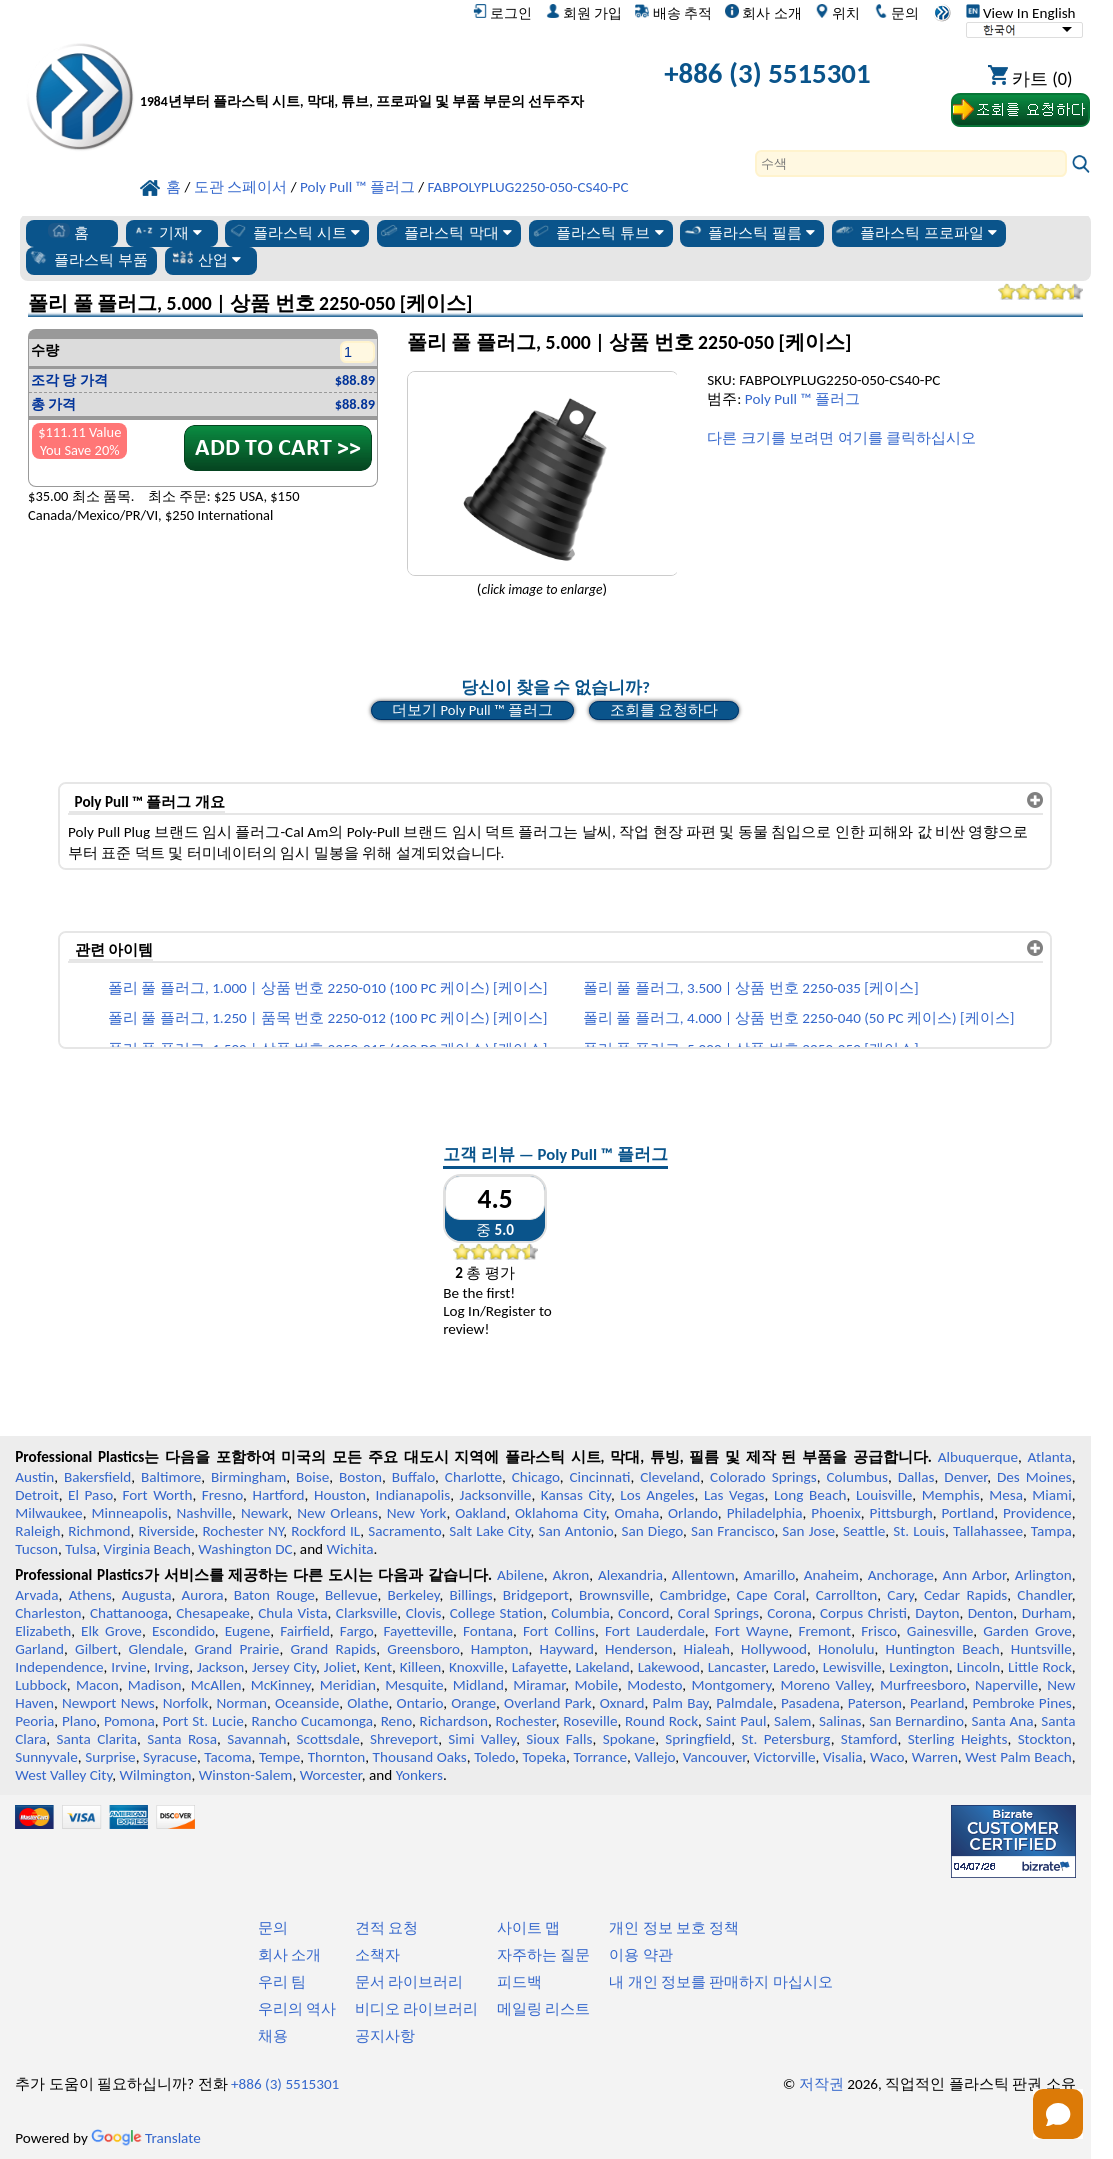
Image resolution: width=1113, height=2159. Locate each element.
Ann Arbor (974, 1575)
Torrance (600, 1757)
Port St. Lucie (202, 1721)
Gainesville (940, 1631)
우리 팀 (282, 1982)
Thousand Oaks (420, 1757)
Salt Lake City (489, 1531)
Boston (360, 1477)
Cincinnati (599, 1477)
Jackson (220, 1667)
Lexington (919, 1667)
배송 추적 (673, 13)
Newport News (108, 1703)
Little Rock (1040, 1667)
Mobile (597, 1685)
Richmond (99, 1531)
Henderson (639, 1649)
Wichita (350, 1549)
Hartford (278, 1495)
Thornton (336, 1757)
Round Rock (661, 1721)
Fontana (488, 1631)
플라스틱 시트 (294, 232)
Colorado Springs (763, 1477)
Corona (789, 1613)
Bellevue (351, 1595)
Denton (991, 1613)
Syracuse (170, 1757)
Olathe (367, 1703)
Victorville (785, 1757)
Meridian (348, 1685)
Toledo (494, 1757)
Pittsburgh (901, 1513)
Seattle (864, 1531)
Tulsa (80, 1549)
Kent (378, 1667)
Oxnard (622, 1703)
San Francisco (732, 1531)
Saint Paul (736, 1721)
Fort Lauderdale (655, 1631)
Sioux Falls (559, 1739)
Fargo (357, 1631)
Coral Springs (718, 1613)
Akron (571, 1575)
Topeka (544, 1757)
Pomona (129, 1721)
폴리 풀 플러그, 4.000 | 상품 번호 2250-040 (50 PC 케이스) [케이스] (799, 1018)
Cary (900, 1595)
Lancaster (736, 1667)
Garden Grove (1027, 1631)
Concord (643, 1613)
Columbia (580, 1613)
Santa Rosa (182, 1739)
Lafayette (540, 1667)
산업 (206, 259)
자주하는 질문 (543, 1955)
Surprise (110, 1757)
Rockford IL (325, 1531)
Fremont (824, 1631)
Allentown (703, 1575)
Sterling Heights (958, 1739)
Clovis (424, 1613)
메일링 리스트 (543, 2009)
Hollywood (774, 1649)
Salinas (840, 1721)
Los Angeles (657, 1495)
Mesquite (414, 1685)
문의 (896, 13)
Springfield (698, 1739)
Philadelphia (765, 1513)
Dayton (937, 1613)
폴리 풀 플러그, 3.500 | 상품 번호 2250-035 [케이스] (751, 988)
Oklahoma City (560, 1513)
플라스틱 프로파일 (916, 232)
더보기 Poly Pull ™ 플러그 (472, 710)
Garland (39, 1649)
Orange (473, 1703)
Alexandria (630, 1575)
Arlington (1043, 1575)
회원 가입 (584, 13)
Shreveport (404, 1739)
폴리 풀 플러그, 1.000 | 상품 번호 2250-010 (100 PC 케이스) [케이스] (327, 988)
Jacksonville (496, 1495)
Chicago (536, 1477)
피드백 (519, 1982)
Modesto (654, 1685)
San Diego (652, 1531)
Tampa (1051, 1531)
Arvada (36, 1595)
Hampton (500, 1649)
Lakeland (603, 1667)
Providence (1037, 1513)
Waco (887, 1757)
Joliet (340, 1667)
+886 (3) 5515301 (767, 73)
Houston (340, 1495)
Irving (171, 1667)
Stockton (1045, 1739)
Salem (792, 1721)
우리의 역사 (297, 2009)
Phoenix (835, 1513)
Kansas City (576, 1495)
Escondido (183, 1631)
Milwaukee (48, 1513)
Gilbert (96, 1649)
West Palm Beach (1018, 1757)
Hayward (567, 1649)
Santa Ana (1002, 1721)
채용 (273, 2036)
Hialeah (706, 1649)
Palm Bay (681, 1703)
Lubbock (41, 1685)
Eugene (248, 1631)
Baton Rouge (274, 1595)
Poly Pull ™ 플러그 (802, 399)
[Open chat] (1058, 2114)
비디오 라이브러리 (416, 2009)
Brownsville (614, 1595)
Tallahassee (988, 1531)
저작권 (821, 2084)
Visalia (843, 1757)
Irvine (128, 1667)
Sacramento (404, 1531)
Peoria (34, 1721)
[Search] (911, 163)
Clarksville (367, 1613)
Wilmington (155, 1775)
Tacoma (227, 1757)
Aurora (203, 1595)
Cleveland (670, 1477)
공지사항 (385, 2036)
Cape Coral (771, 1595)
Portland (968, 1513)
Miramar (539, 1685)
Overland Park (548, 1703)
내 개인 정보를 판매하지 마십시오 (721, 1982)
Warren (935, 1757)
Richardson (453, 1721)
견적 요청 (386, 1928)
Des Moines (1034, 1477)
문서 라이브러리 (409, 1982)
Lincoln (979, 1667)
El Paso (90, 1495)
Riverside (166, 1531)
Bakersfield (97, 1477)
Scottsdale (328, 1739)
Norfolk (186, 1703)
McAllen (216, 1685)
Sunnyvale (46, 1757)
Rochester (526, 1721)
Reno (396, 1721)
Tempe (279, 1757)
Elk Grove (111, 1631)
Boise (312, 1477)
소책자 (377, 1955)
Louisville (884, 1495)
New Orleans (337, 1513)
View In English (1021, 13)
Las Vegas (734, 1495)
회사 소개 (763, 13)
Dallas (916, 1477)
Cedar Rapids (965, 1595)
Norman (241, 1703)
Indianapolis (412, 1495)
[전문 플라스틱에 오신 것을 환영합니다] (362, 77)
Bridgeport (536, 1595)
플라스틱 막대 (445, 232)
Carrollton (847, 1595)
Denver (965, 1477)
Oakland (480, 1513)
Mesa (1006, 1495)
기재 (167, 232)
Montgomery (731, 1685)
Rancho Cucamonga (312, 1721)
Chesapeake (213, 1613)
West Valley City (63, 1775)
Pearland (937, 1703)
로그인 (502, 13)
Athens (90, 1595)
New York (417, 1513)
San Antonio (575, 1531)
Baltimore (171, 1477)
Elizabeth (43, 1631)
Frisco (879, 1631)
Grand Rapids (333, 1649)
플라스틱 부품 (88, 259)
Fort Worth (157, 1495)
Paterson (875, 1703)
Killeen (420, 1667)
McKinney (281, 1685)
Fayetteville (419, 1631)
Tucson (36, 1549)
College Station (496, 1613)
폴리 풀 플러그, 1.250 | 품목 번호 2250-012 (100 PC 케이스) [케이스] (327, 1018)
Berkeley (414, 1595)
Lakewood (669, 1667)
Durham (1047, 1613)
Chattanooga (129, 1613)
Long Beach (810, 1495)
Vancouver (715, 1757)
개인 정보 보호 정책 (674, 1928)
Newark (264, 1513)
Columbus (857, 1477)
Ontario (420, 1703)
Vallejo (654, 1757)
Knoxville (476, 1667)
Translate (146, 2138)
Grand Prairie (236, 1649)
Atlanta (1049, 1457)
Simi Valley (482, 1739)
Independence (59, 1667)
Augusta (147, 1595)
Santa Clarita (97, 1739)
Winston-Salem (246, 1775)
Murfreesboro (923, 1685)
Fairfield (305, 1631)
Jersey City (284, 1667)
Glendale (156, 1649)
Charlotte (473, 1477)
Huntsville (1041, 1649)
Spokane (629, 1739)
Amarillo (769, 1575)
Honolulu (846, 1649)
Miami (1051, 1495)
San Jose (808, 1531)
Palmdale (744, 1703)
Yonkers (419, 1775)
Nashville (204, 1513)
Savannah (256, 1739)
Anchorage (901, 1575)
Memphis (951, 1495)
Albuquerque (978, 1457)
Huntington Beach (942, 1649)
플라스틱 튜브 (597, 232)
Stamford (869, 1739)
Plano (79, 1721)
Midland (478, 1685)
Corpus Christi (863, 1613)
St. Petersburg (786, 1739)
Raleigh (37, 1531)
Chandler (1044, 1595)
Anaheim (831, 1575)
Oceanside (307, 1703)
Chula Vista (292, 1613)
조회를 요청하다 (664, 710)
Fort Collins (559, 1631)
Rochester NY (242, 1531)
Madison (155, 1685)
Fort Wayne (752, 1631)
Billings (471, 1595)
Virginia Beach (148, 1549)
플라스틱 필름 (749, 232)
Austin (34, 1477)
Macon (97, 1685)
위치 (837, 13)
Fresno (222, 1495)
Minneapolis (129, 1513)
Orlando (693, 1513)
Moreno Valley (825, 1685)
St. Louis (919, 1531)
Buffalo (413, 1477)
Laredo (794, 1667)
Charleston (48, 1613)
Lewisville (852, 1667)
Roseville (590, 1721)
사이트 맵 (528, 1928)
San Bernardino (916, 1721)
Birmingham (248, 1477)
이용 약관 (640, 1955)
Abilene (520, 1575)
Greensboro (423, 1649)
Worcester (331, 1775)
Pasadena (810, 1703)
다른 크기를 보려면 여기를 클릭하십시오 (841, 438)
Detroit (37, 1495)
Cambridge (693, 1595)
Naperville (1006, 1685)
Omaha (637, 1513)
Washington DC (245, 1549)
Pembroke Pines (1021, 1703)
